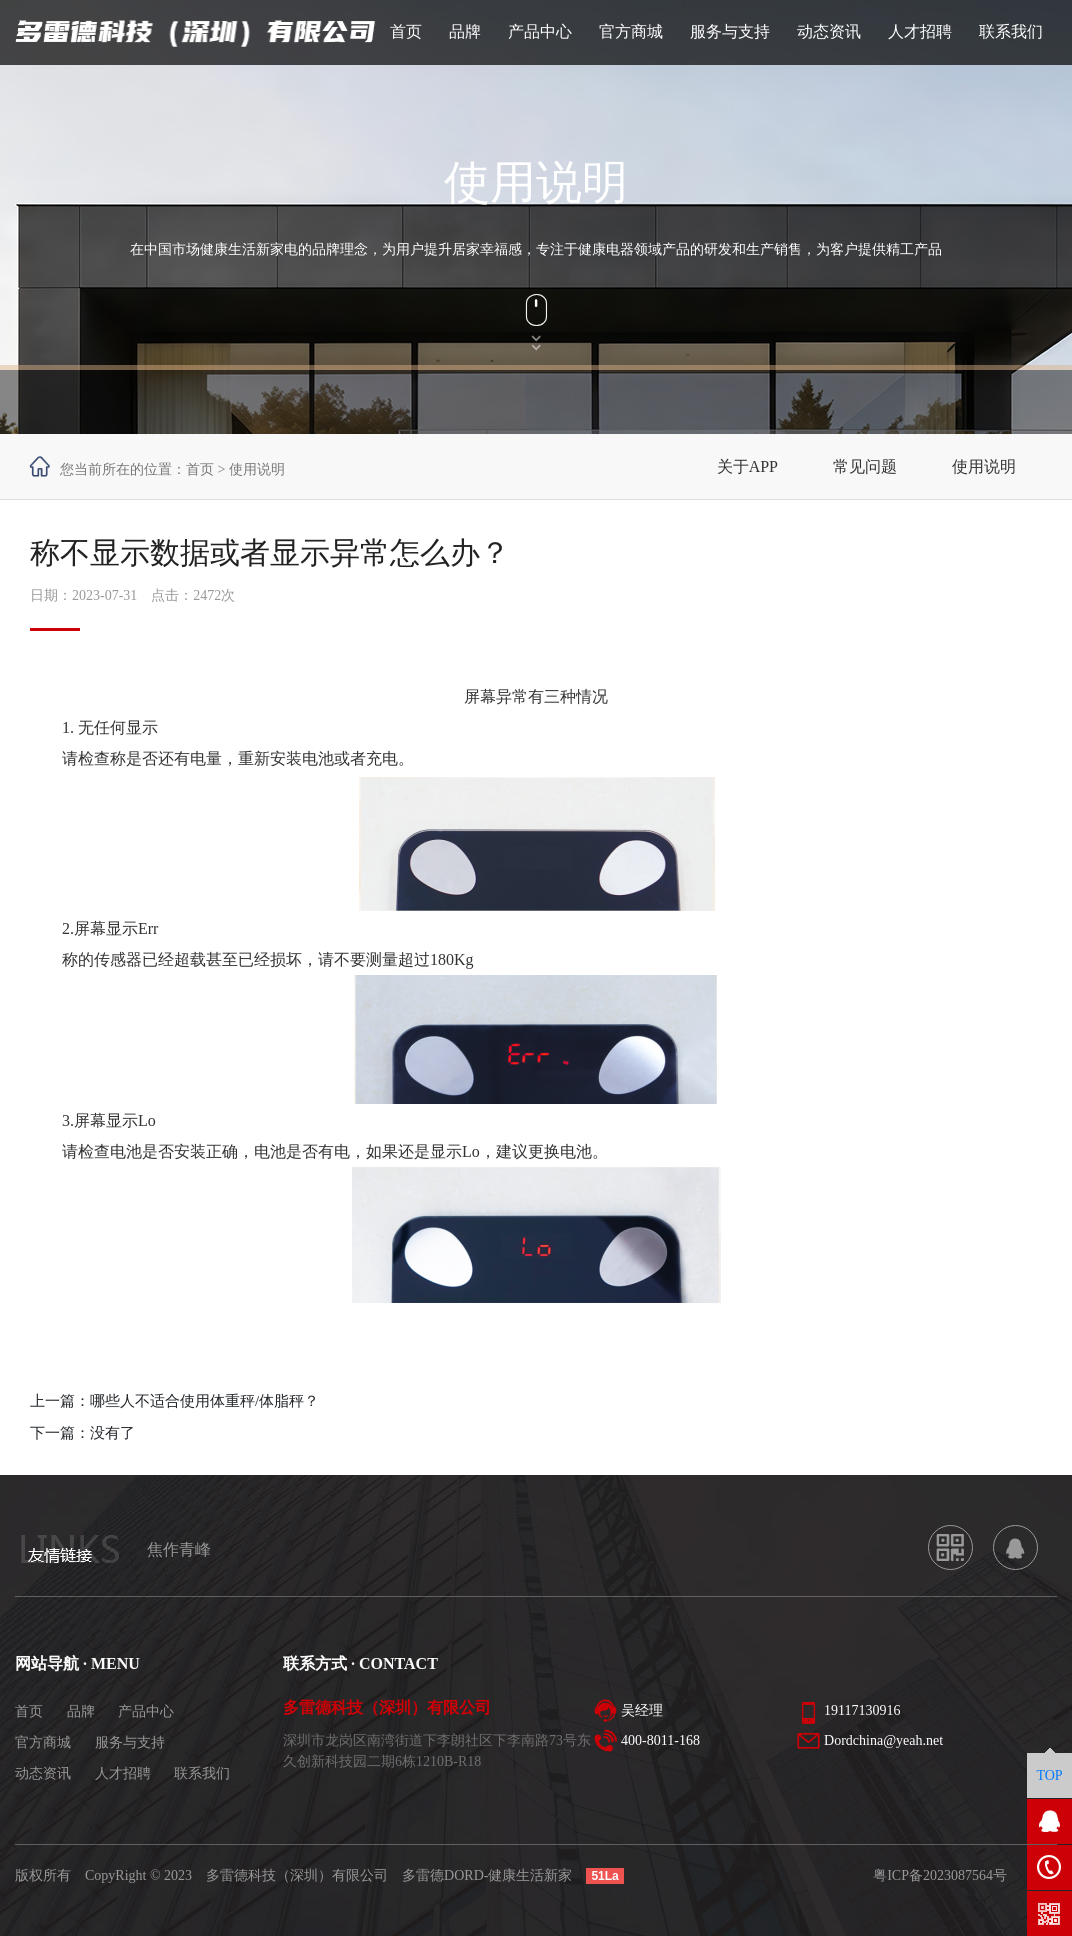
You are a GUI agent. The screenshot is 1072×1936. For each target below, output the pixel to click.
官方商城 (43, 1742)
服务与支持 (130, 1742)
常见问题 (865, 466)
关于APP (747, 466)
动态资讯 (43, 1773)
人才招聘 (123, 1773)
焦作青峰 (179, 1549)
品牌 (81, 1711)
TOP (1049, 1775)
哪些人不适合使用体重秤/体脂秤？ (204, 1401)
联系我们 (202, 1773)
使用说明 (984, 466)
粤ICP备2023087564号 (940, 1875)
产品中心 (146, 1711)
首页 (200, 469)
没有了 (112, 1433)
